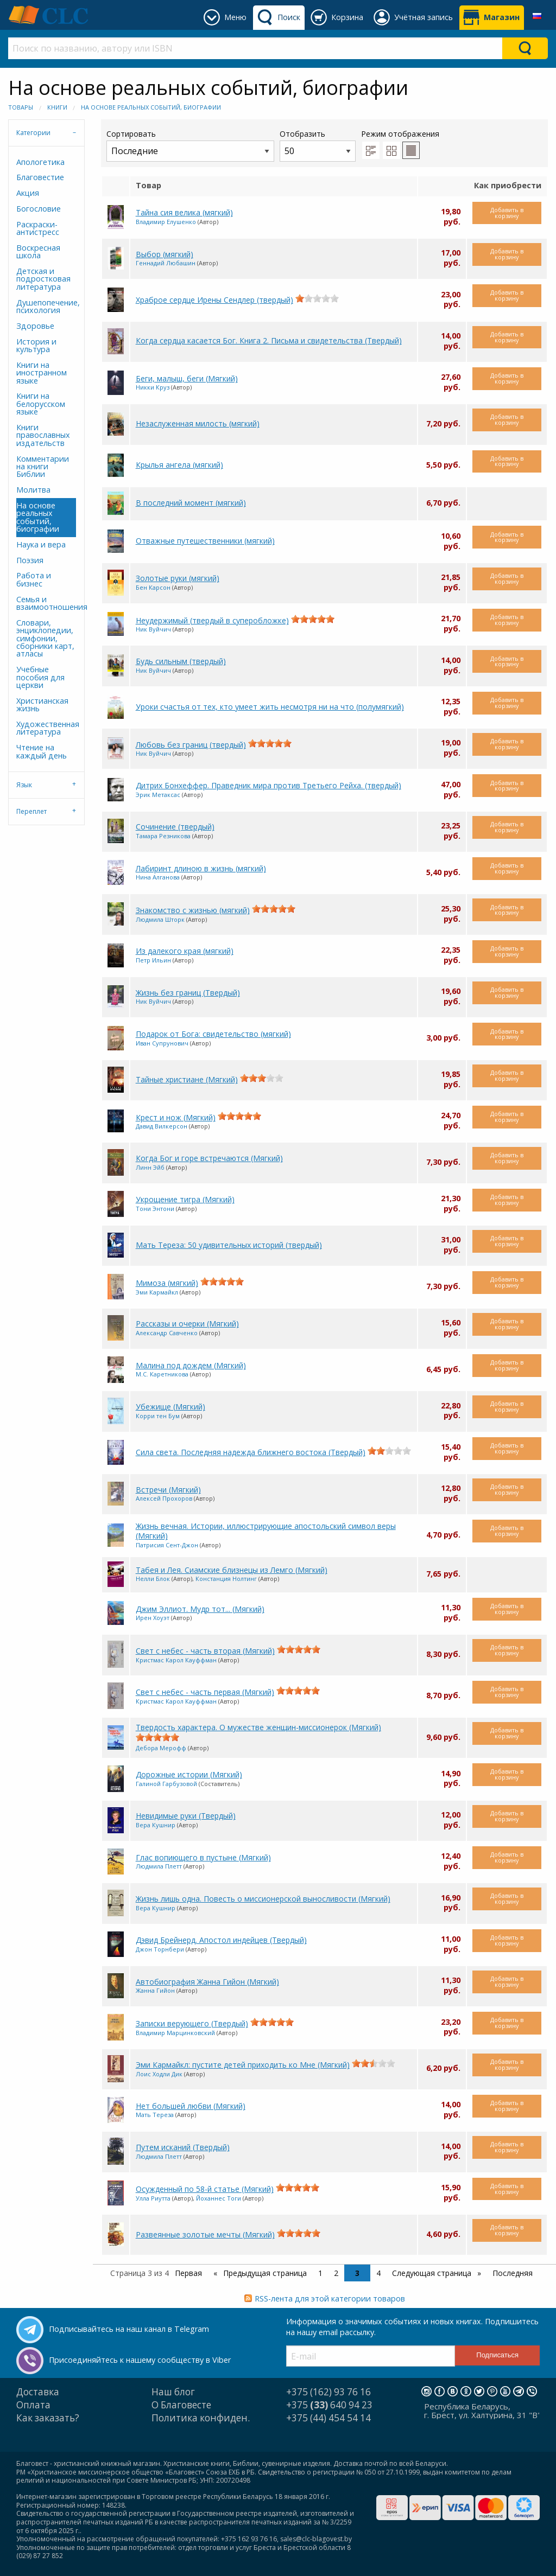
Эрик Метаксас (158, 794)
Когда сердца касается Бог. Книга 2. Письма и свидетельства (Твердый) (269, 340)
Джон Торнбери (160, 1949)
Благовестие (40, 177)
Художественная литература (46, 728)
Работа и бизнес (33, 579)
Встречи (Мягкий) (168, 1489)
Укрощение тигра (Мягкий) (185, 1199)
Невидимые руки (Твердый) (186, 1815)
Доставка (37, 2392)
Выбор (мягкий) (164, 254)
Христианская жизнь (42, 704)
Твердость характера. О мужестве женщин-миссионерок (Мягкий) (258, 1727)
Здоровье (35, 326)
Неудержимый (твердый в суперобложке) (212, 620)
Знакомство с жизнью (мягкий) (193, 910)
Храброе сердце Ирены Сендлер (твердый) (214, 300)
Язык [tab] (24, 784)
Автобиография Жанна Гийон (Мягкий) (207, 1981)
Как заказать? (47, 2418)
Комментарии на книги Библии (42, 467)
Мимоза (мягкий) (167, 1283)
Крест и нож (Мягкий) (176, 1117)
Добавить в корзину (506, 213)
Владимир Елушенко (166, 222)
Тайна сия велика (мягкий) (184, 212)
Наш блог (173, 2392)
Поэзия (29, 560)
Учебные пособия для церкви (40, 677)
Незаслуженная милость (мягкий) (198, 423)
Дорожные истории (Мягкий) (189, 1774)
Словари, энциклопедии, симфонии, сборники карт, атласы (45, 638)
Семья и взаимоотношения (46, 603)
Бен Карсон (153, 587)
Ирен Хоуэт (152, 1618)
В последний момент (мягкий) (191, 503)
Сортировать (190, 145)
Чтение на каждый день (41, 751)
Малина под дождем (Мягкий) (191, 1365)
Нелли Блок (153, 1578)
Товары (20, 107)
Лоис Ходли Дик (159, 2074)
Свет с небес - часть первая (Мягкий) (205, 1692)
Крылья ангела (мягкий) (179, 465)
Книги (57, 107)
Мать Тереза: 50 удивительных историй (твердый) (229, 1245)
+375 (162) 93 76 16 (328, 2392)
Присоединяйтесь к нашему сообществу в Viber (140, 2360)
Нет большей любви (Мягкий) (190, 2106)
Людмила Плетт (159, 1866)
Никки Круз (152, 387)
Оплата (33, 2405)
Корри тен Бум (158, 1416)
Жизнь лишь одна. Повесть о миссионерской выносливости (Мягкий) (263, 1898)
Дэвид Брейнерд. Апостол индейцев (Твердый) (221, 1940)
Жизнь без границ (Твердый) (188, 992)
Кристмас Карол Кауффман (176, 1660)
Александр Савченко (167, 1333)
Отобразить (318, 145)
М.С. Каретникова (162, 1374)
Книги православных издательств (43, 435)
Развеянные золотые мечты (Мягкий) (205, 2234)
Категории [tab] (33, 132)
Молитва (33, 489)
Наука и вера (41, 544)
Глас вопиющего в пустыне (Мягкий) (203, 1857)
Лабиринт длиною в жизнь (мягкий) (201, 868)
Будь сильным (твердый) (181, 661)
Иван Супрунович (162, 1043)
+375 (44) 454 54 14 (328, 2418)
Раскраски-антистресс (37, 228)
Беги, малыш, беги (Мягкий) (187, 378)
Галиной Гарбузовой (166, 1784)
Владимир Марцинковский (175, 2033)
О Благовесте (181, 2405)
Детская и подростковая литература (43, 279)
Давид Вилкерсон (161, 1126)
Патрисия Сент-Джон (167, 1545)
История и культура (36, 345)
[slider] (317, 298)
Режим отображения (400, 134)
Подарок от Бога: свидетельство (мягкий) (213, 1034)
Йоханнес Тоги (218, 2198)
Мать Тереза (155, 2114)
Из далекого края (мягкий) (184, 951)
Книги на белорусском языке (40, 404)
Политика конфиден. (200, 2418)
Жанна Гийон (155, 1990)
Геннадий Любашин (165, 263)
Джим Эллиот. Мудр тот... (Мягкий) (200, 1609)
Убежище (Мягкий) (170, 1406)
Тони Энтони (155, 1208)
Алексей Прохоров (164, 1498)
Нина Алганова (158, 877)
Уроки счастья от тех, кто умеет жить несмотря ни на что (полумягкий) (270, 707)
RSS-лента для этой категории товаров (330, 2298)
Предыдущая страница (264, 2273)
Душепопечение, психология (46, 306)
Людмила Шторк (160, 919)
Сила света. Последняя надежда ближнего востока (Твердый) (250, 1452)
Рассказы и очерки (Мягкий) (187, 1323)
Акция (27, 193)
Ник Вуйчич (153, 629)
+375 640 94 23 (329, 2405)
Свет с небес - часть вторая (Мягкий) (205, 1651)
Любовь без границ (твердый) (191, 744)
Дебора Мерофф (161, 1748)
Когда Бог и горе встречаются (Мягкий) (209, 1158)
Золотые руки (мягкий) (177, 578)
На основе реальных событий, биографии (151, 107)
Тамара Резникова (163, 836)
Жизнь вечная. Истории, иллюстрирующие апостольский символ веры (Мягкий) (266, 1531)
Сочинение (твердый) (175, 826)
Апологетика (40, 162)
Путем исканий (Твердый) (183, 2147)
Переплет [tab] (31, 811)
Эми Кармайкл (157, 1292)
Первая (188, 2273)
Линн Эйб (150, 1167)
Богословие (38, 208)
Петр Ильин (153, 960)
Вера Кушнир (155, 1825)
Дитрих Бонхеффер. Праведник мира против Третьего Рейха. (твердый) (268, 785)
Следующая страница (432, 2273)
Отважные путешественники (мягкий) (205, 540)
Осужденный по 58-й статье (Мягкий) (205, 2189)
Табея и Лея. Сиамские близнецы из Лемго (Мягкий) (231, 1570)
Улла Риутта (153, 2198)
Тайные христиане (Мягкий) (187, 1079)
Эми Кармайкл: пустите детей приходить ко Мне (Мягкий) (243, 2064)
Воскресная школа (38, 251)
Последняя (512, 2273)
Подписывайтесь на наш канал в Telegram (129, 2329)
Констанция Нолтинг (226, 1578)
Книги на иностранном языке (41, 373)
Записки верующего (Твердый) (192, 2023)
